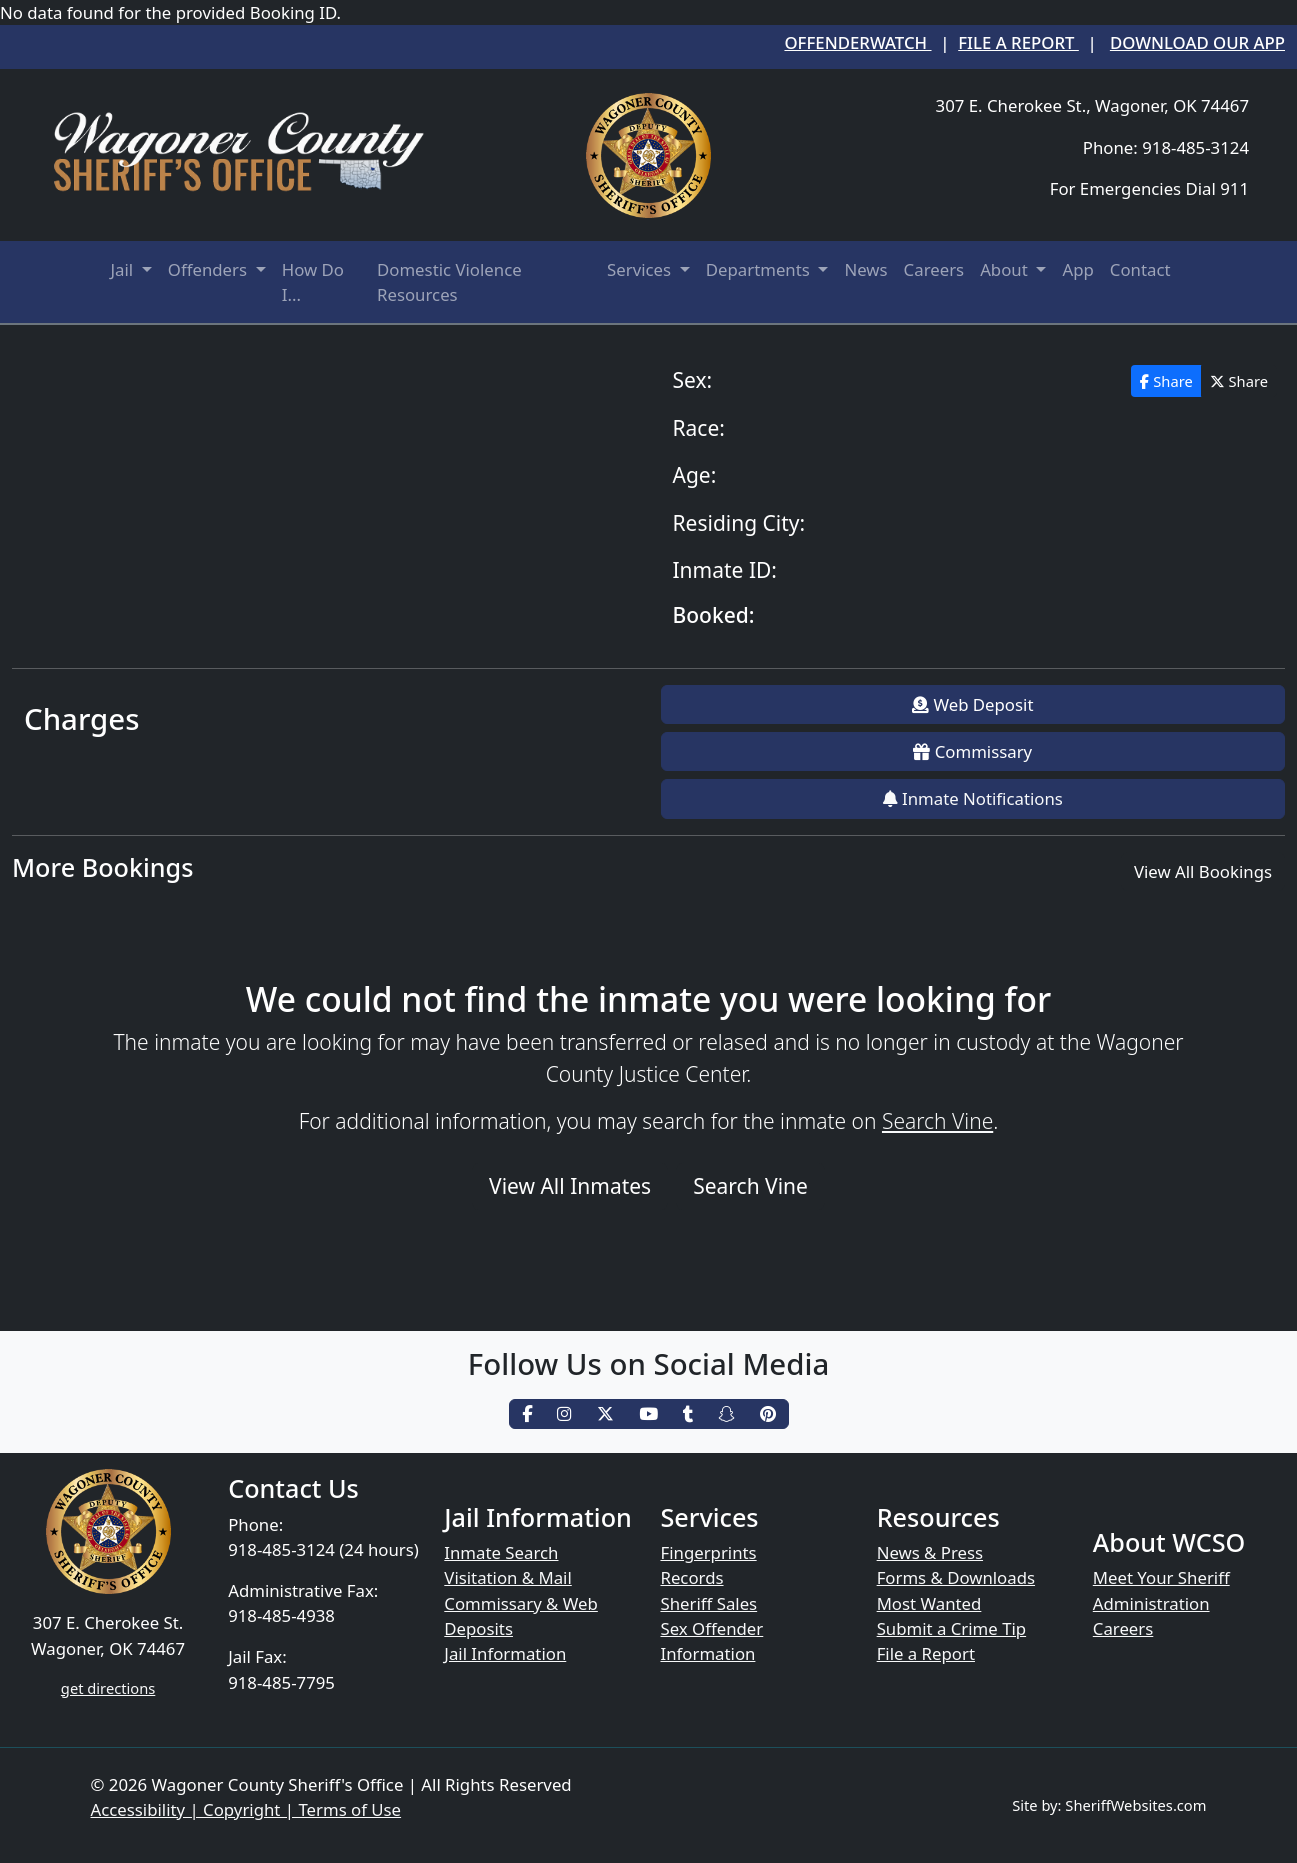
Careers (934, 269)
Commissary (972, 751)
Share (1166, 381)
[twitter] (605, 1414)
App (1077, 269)
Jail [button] (124, 269)
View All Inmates (570, 1186)
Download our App (1197, 42)
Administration (1151, 1603)
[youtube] (648, 1414)
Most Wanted (929, 1603)
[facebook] (527, 1414)
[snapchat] (726, 1414)
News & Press (930, 1552)
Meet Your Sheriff (1161, 1577)
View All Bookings (1203, 871)
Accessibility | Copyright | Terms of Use (246, 1809)
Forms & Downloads (956, 1577)
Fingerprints (708, 1552)
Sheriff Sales (708, 1603)
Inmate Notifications (973, 798)
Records (691, 1577)
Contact (1140, 269)
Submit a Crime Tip (952, 1628)
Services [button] (641, 269)
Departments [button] (760, 269)
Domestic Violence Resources (449, 282)
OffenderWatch (857, 42)
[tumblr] (688, 1414)
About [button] (1006, 269)
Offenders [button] (210, 269)
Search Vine (937, 1121)
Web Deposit (972, 704)
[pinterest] (768, 1414)
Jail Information (505, 1653)
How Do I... (313, 282)
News (865, 269)
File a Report (1018, 42)
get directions (108, 1688)
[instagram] (564, 1414)
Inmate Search (501, 1552)
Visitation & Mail (507, 1577)
